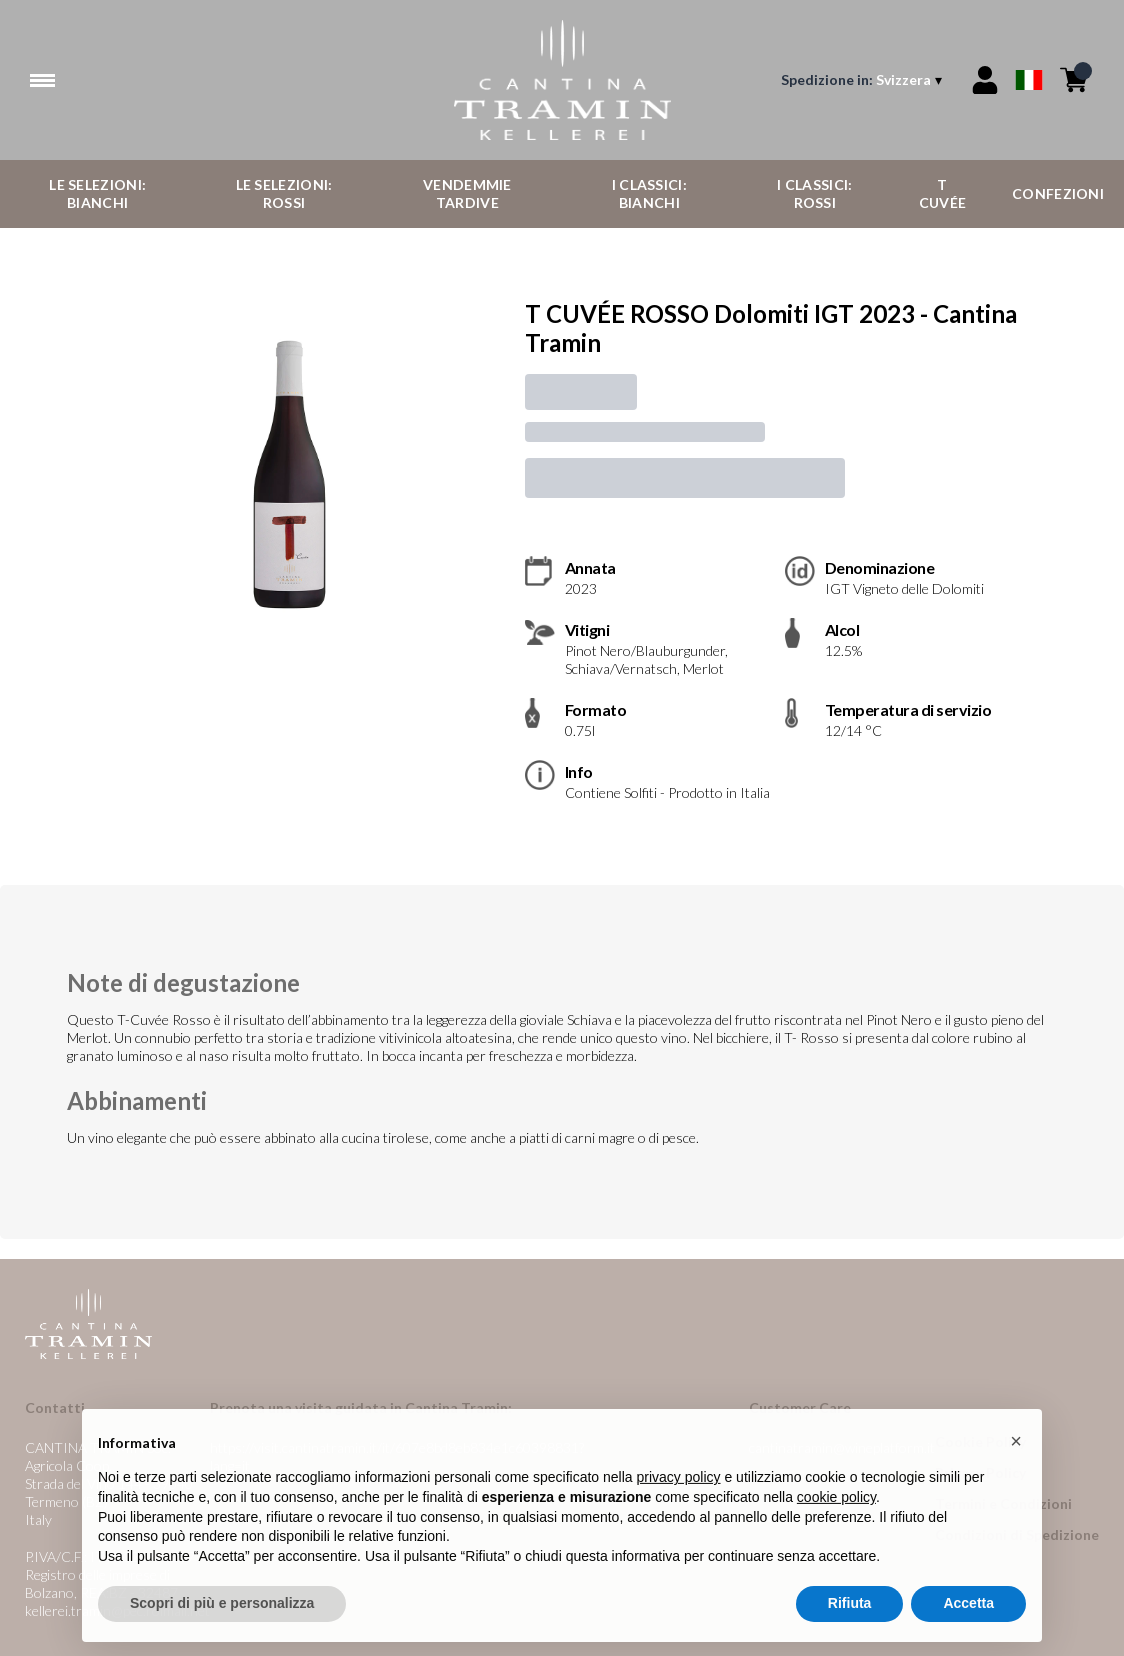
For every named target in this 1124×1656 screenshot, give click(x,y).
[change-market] (863, 80)
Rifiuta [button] (850, 1622)
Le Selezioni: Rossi (284, 193)
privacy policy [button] (679, 1496)
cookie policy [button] (836, 1515)
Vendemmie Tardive (467, 193)
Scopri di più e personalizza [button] (222, 1622)
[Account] (985, 80)
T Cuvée (943, 193)
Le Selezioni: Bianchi (97, 193)
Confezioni (1058, 193)
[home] (562, 80)
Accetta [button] (968, 1622)
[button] (1016, 1459)
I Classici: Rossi (814, 193)
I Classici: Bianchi (649, 193)
